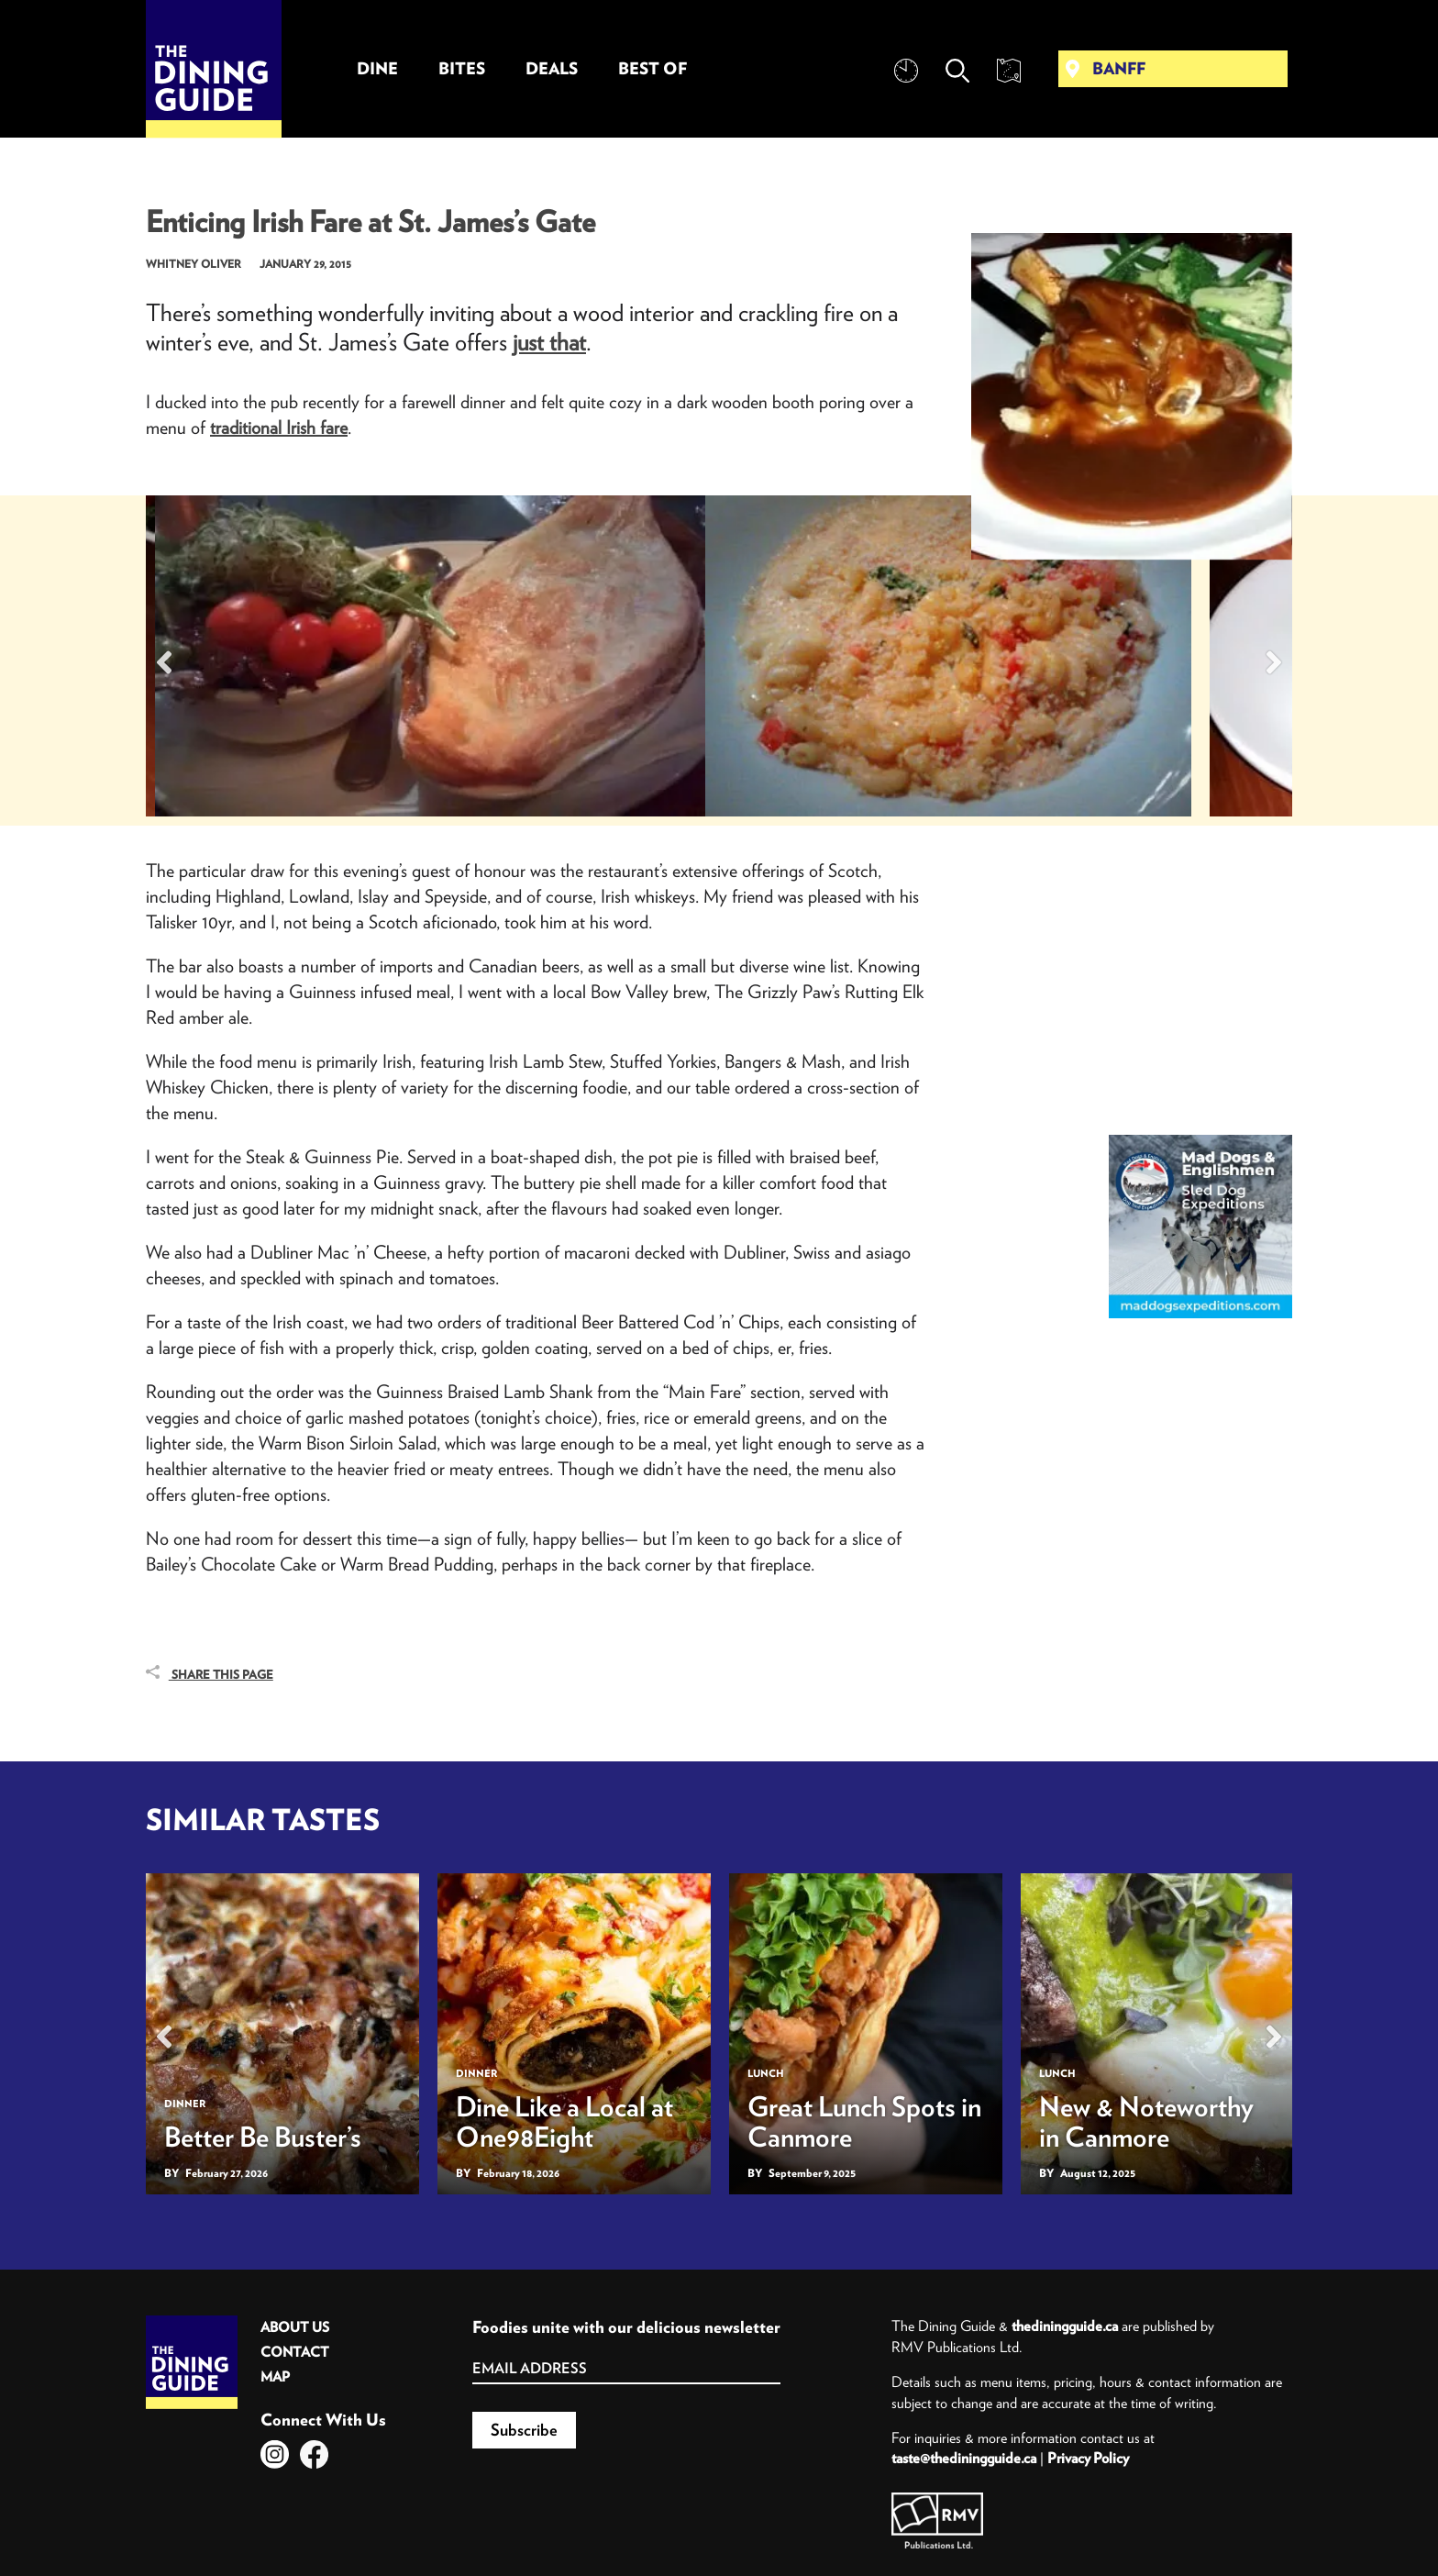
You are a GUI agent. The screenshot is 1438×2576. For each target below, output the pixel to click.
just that (549, 342)
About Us (294, 2327)
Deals (551, 68)
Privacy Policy (1088, 2457)
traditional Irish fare (279, 427)
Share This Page (209, 1673)
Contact (294, 2351)
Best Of (652, 68)
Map (275, 2376)
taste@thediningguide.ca (963, 2457)
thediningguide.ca (1065, 2325)
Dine (377, 68)
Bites (461, 68)
